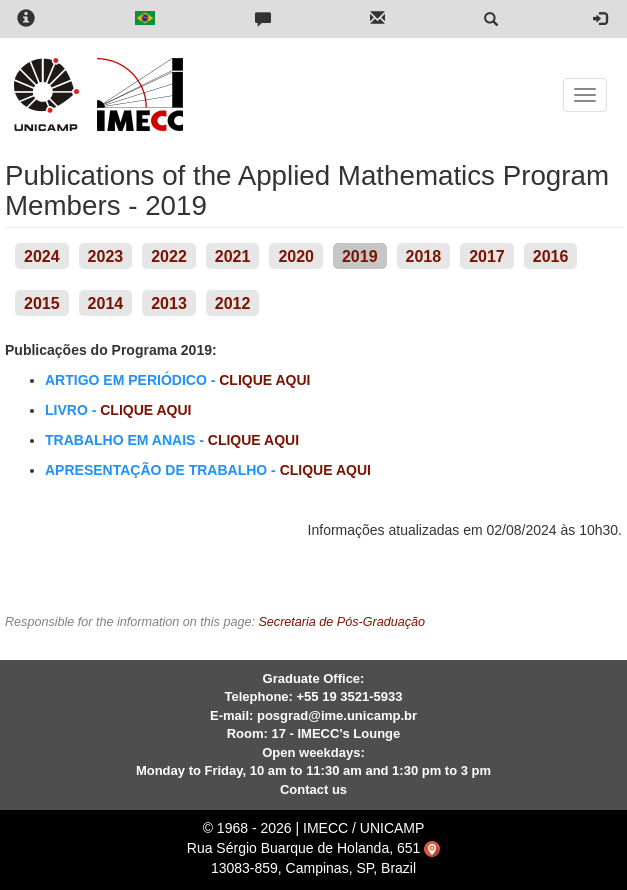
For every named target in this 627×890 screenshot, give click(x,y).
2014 (106, 303)
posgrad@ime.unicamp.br (337, 715)
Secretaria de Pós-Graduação (341, 622)
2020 (296, 256)
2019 (360, 256)
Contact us (313, 789)
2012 (233, 303)
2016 (551, 256)
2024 (42, 256)
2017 (487, 256)
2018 (424, 256)
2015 (42, 303)
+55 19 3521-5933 (350, 696)
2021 (233, 256)
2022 (169, 256)
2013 (169, 303)
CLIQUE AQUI (264, 380)
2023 (106, 256)
